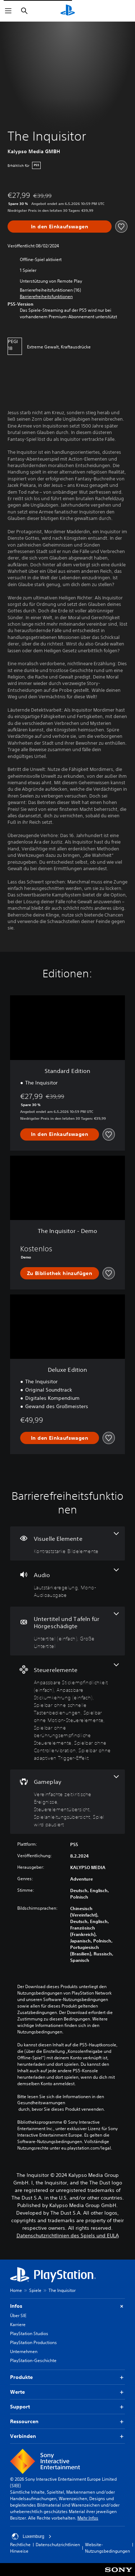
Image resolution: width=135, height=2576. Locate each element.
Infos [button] (67, 2306)
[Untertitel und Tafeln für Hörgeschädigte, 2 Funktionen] (67, 1631)
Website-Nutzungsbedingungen (107, 2547)
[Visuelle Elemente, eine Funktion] (67, 1543)
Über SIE (18, 2315)
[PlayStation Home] (68, 10)
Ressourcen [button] (67, 2421)
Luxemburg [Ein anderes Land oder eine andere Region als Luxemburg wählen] (31, 2536)
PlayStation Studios (29, 2333)
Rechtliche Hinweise (20, 2547)
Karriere (18, 2324)
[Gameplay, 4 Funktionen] (67, 1801)
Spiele (35, 2290)
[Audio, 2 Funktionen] (67, 1583)
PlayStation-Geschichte (33, 2360)
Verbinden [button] (67, 2436)
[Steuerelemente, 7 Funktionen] (67, 1712)
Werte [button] (67, 2392)
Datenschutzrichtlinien (58, 2544)
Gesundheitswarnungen (41, 2103)
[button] (46, 296)
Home (16, 2290)
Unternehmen (23, 2351)
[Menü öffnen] (8, 11)
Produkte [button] (67, 2377)
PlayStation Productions (33, 2342)
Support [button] (67, 2406)
